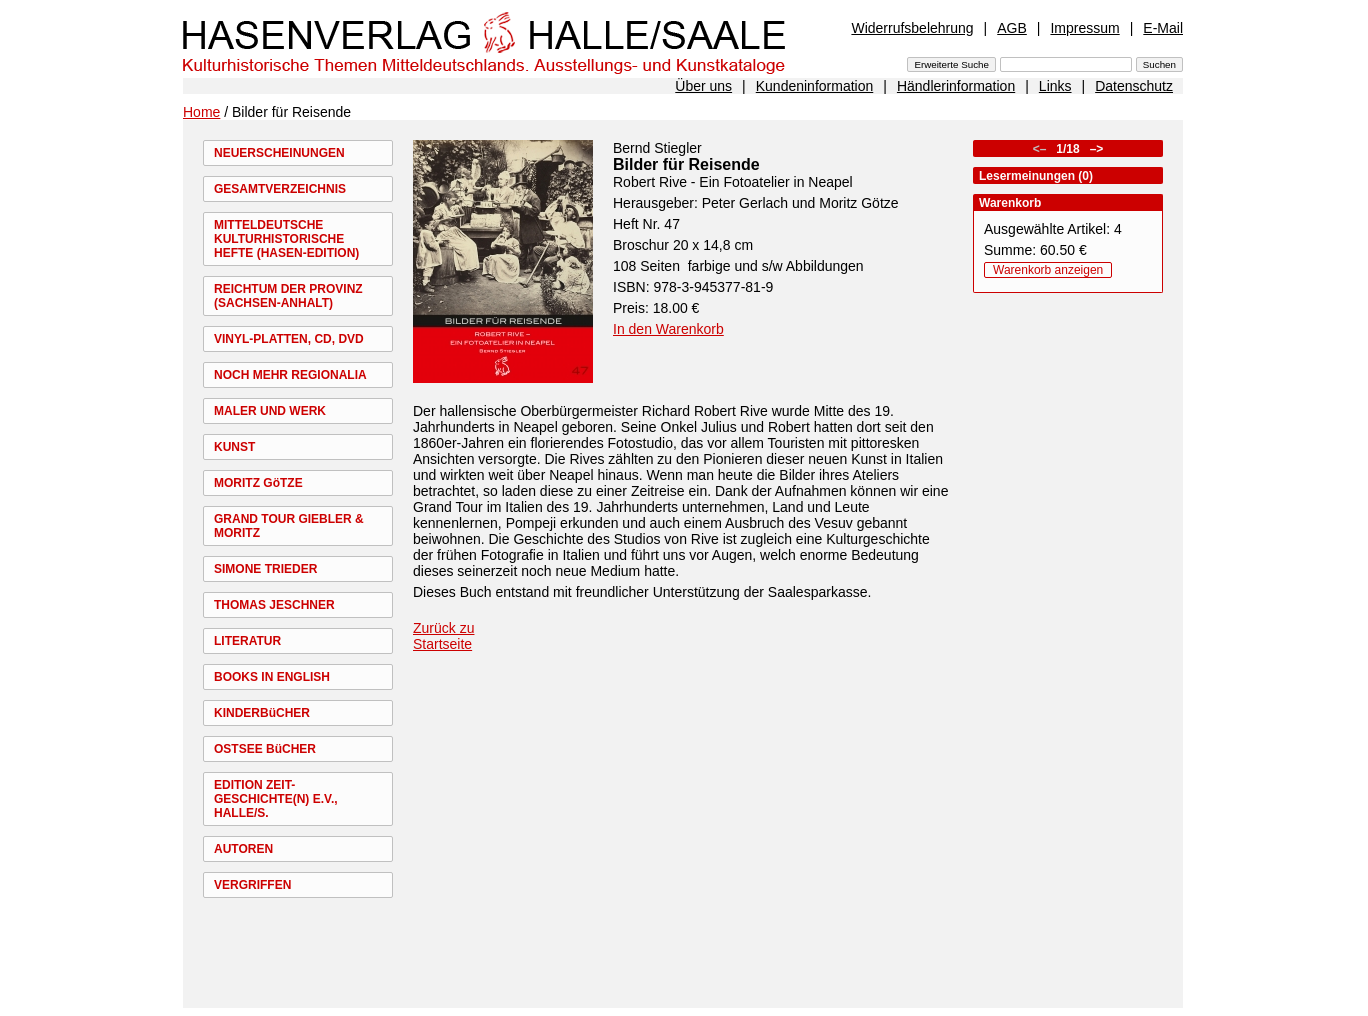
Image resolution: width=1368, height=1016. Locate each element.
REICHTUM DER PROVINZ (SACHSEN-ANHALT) (288, 296)
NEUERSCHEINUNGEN (279, 153)
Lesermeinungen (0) (1036, 176)
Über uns (703, 86)
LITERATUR (247, 641)
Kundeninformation (815, 86)
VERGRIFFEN (252, 885)
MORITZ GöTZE (258, 483)
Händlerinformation (956, 86)
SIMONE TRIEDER (265, 569)
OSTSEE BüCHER (265, 749)
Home (201, 112)
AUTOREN (243, 849)
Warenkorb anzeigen (1048, 270)
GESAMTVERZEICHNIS (280, 189)
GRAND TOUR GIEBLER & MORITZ (289, 526)
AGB (1012, 28)
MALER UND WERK (270, 411)
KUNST (234, 447)
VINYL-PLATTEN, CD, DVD (289, 339)
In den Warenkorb (668, 329)
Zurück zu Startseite (443, 636)
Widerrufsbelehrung (912, 28)
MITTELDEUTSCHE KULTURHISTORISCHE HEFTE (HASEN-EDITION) (286, 239)
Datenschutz (1134, 86)
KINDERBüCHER (262, 713)
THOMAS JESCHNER (274, 605)
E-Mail (1163, 28)
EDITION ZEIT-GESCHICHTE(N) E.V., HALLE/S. (276, 799)
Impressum (1084, 28)
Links (1055, 86)
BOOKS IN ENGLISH (272, 677)
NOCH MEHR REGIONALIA (290, 375)
